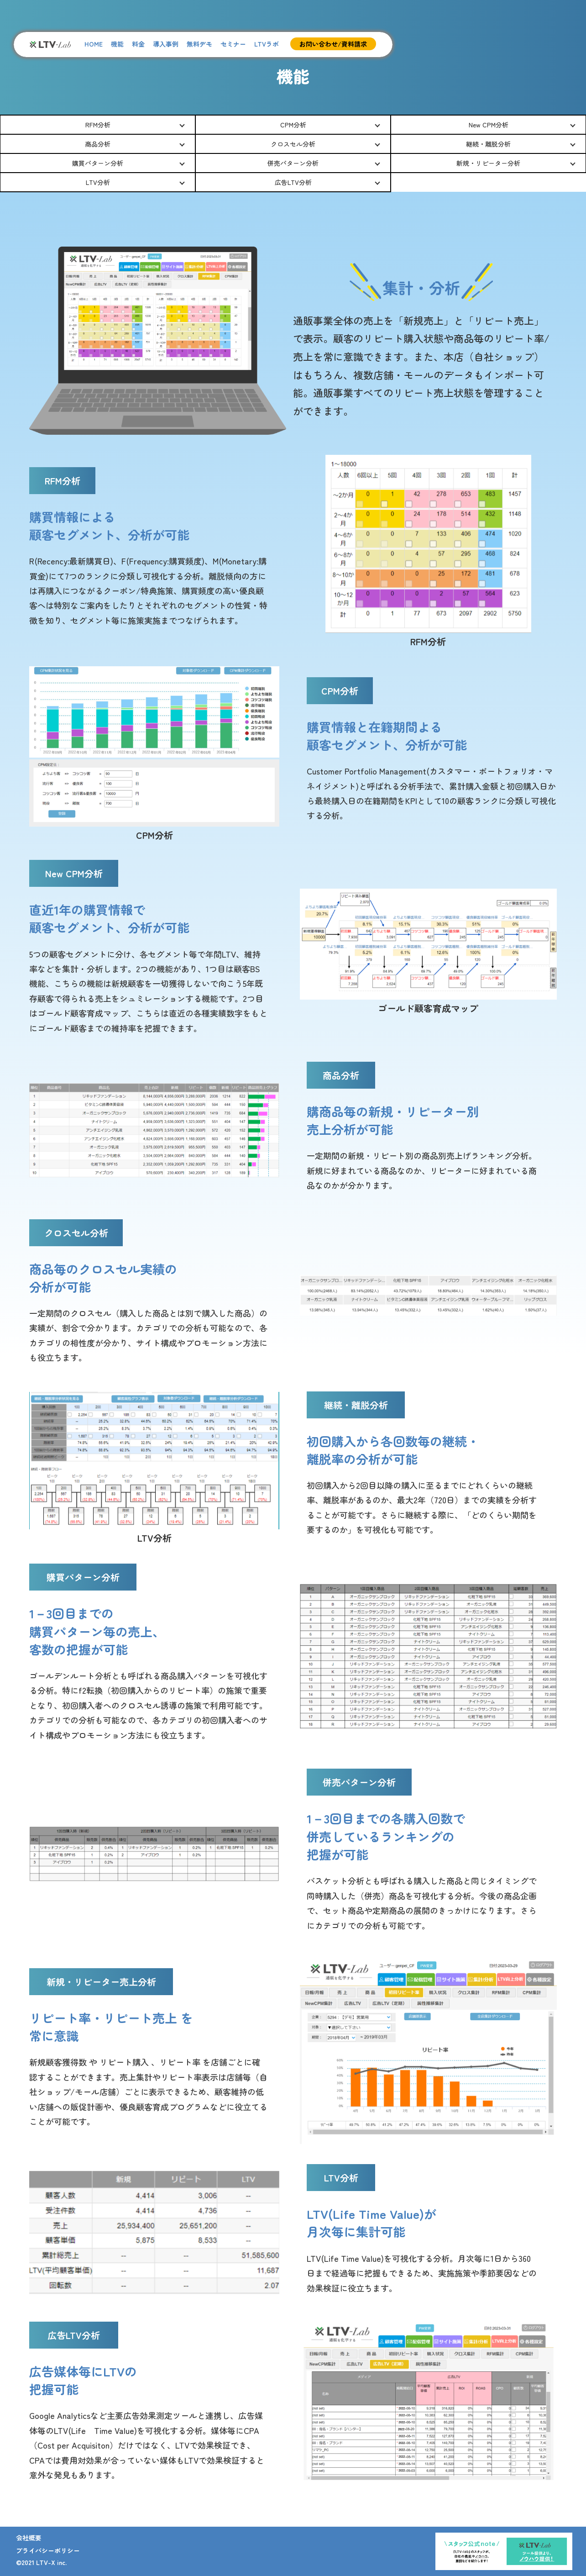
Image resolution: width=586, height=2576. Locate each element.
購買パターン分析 (97, 163)
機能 (117, 43)
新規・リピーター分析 (488, 163)
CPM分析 (293, 124)
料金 (138, 43)
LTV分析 (98, 182)
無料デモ (199, 43)
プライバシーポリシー (48, 2550)
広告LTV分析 (293, 182)
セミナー (233, 43)
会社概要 (29, 2537)
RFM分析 (97, 124)
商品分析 (97, 143)
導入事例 (165, 43)
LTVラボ (266, 43)
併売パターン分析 (293, 163)
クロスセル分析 (293, 143)
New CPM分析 (488, 124)
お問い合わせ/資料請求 (333, 43)
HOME (93, 43)
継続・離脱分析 (488, 143)
